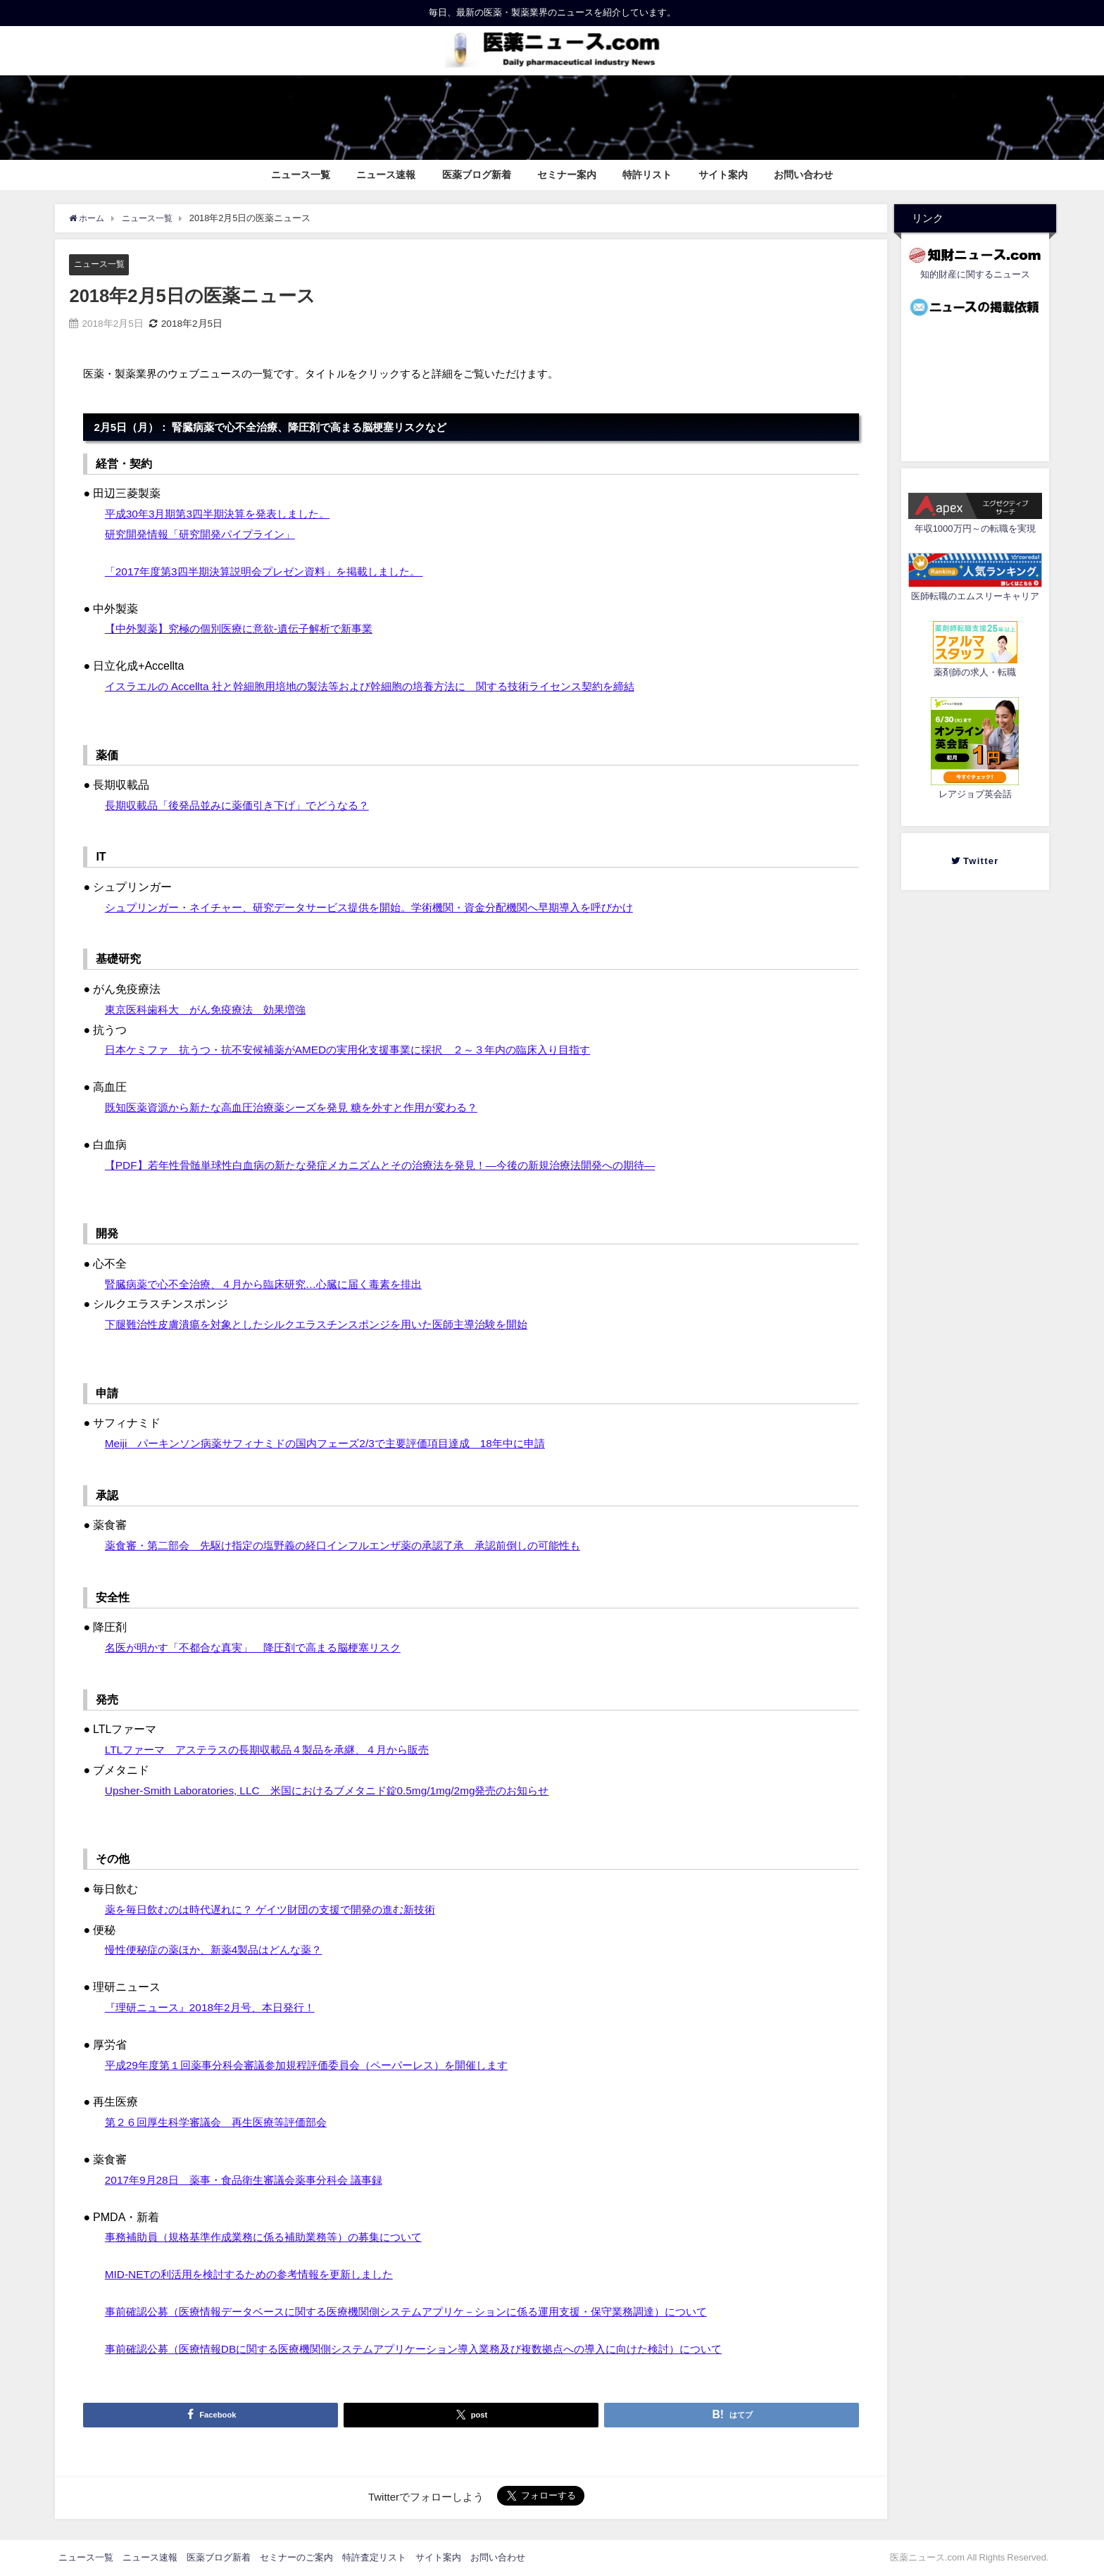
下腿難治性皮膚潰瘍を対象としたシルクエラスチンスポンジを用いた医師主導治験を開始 (330, 1324)
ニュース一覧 (300, 175)
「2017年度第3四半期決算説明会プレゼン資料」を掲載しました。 (274, 571)
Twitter (980, 860)
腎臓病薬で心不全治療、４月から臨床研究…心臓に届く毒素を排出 (274, 1283)
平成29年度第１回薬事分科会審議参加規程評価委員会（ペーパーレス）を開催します (319, 2064)
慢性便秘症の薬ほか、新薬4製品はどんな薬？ (221, 1950)
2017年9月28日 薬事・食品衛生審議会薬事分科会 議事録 (252, 2179)
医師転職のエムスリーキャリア (975, 596)
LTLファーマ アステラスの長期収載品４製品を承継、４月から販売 (277, 1750)
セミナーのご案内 (296, 2557)
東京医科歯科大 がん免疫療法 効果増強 (212, 1009)
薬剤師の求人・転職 (975, 672)
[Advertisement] (975, 385)
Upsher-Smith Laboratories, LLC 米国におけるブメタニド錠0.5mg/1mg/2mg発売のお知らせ (338, 1790)
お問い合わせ (803, 175)
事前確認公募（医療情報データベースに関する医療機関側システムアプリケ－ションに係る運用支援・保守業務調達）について (426, 2311)
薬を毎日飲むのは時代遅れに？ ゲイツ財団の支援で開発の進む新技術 (281, 1909)
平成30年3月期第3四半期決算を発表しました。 (224, 514)
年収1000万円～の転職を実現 (975, 528)
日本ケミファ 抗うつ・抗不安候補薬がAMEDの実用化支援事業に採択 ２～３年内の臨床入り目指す (363, 1050)
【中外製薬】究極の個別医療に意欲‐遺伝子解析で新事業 (247, 628)
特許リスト (647, 175)
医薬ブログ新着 (476, 175)
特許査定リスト (374, 2557)
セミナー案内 (566, 175)
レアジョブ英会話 (975, 794)
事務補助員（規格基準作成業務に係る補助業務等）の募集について (274, 2237)
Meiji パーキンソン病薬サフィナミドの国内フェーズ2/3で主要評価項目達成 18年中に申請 (339, 1443)
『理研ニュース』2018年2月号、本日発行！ (216, 2007)
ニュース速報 (385, 175)
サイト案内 (723, 175)
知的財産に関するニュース (975, 274)
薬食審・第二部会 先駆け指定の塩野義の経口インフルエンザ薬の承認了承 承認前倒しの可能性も (358, 1545)
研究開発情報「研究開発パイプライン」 (206, 533)
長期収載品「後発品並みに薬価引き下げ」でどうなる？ (246, 805)
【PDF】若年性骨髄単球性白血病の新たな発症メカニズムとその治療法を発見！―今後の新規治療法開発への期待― (398, 1164)
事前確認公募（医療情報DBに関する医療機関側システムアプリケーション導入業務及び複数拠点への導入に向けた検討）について (434, 2348)
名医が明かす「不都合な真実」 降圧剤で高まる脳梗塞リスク (262, 1647)
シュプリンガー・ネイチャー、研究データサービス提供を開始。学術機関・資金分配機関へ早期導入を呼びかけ (386, 907)
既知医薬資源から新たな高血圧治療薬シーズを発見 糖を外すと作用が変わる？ (303, 1107)
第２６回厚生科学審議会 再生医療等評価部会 (223, 2122)
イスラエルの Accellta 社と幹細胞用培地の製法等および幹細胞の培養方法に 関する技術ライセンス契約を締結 (386, 686)
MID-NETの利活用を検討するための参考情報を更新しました (258, 2274)
